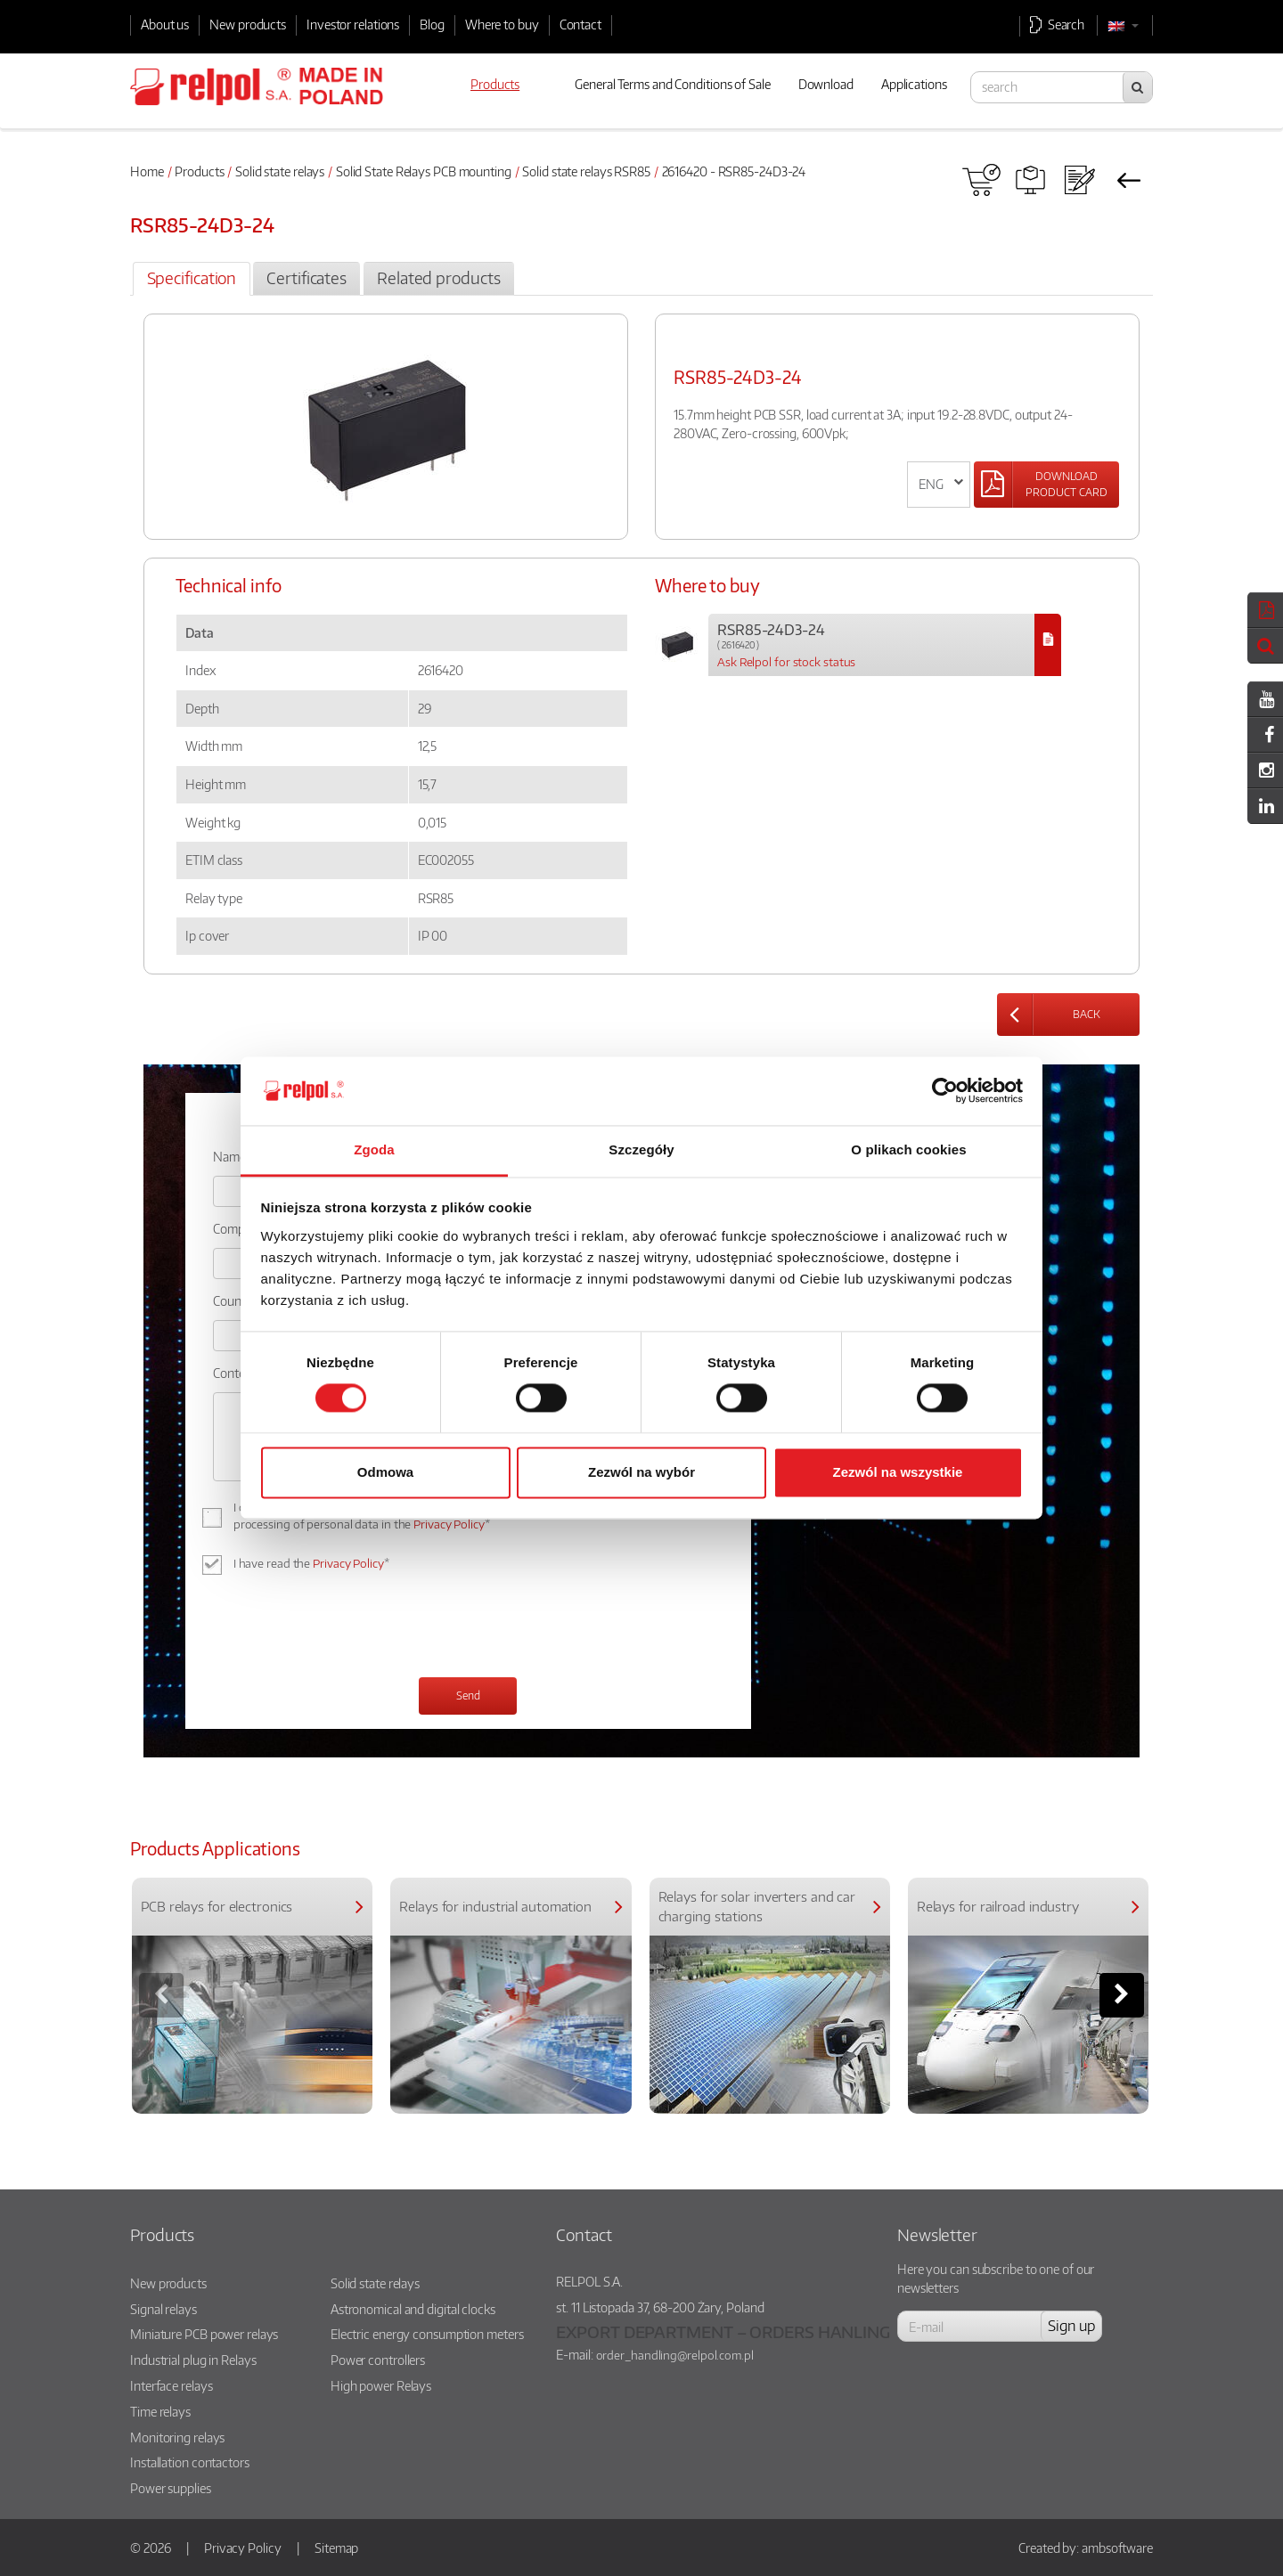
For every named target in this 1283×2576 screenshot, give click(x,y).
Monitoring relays (177, 2437)
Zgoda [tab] (374, 1149)
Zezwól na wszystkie (898, 1472)
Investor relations (352, 24)
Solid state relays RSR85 (586, 171)
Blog (432, 24)
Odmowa (385, 1472)
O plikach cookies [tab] (908, 1149)
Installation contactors (189, 2462)
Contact (580, 24)
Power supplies (170, 2488)
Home (147, 171)
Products (199, 171)
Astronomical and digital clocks (413, 2309)
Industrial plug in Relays (193, 2360)
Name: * (235, 1156)
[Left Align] (1046, 484)
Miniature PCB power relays (204, 2334)
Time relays (160, 2411)
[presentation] (348, 1628)
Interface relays (171, 2385)
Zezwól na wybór (641, 1472)
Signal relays (163, 2309)
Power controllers (378, 2360)
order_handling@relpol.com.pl (675, 2355)
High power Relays (381, 2385)
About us (165, 24)
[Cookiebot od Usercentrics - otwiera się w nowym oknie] (945, 1091)
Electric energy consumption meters (427, 2334)
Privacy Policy (449, 1524)
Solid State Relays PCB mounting (423, 171)
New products (247, 24)
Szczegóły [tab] (641, 1149)
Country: (236, 1300)
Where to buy (502, 24)
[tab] (191, 279)
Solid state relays (279, 171)
